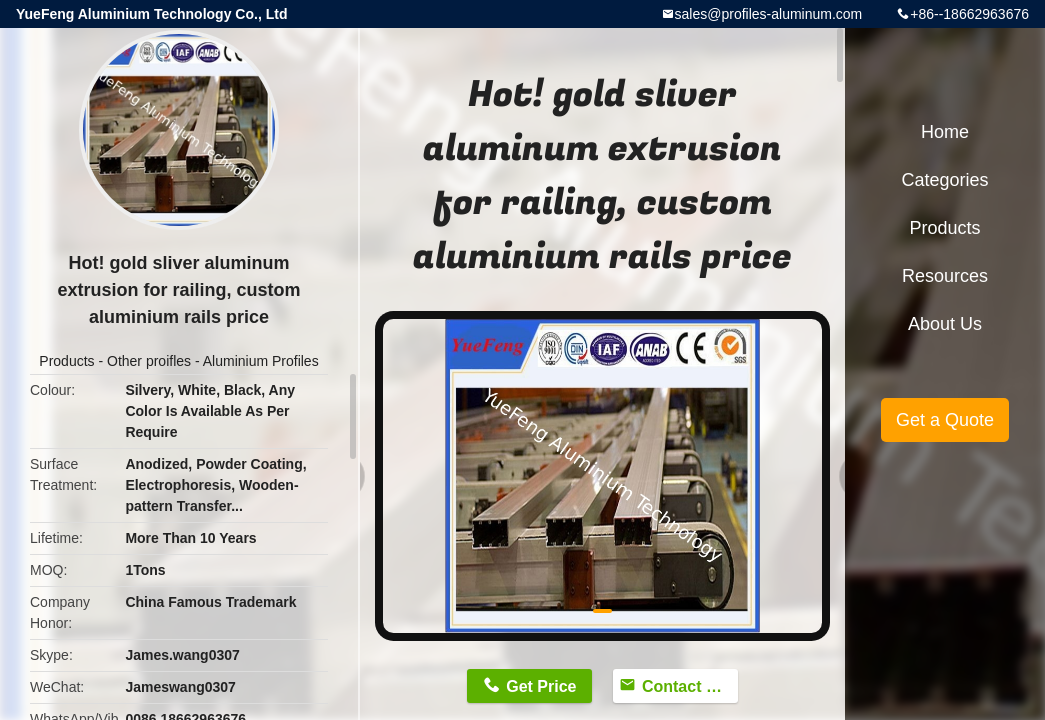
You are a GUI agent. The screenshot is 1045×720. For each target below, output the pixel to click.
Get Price (541, 686)
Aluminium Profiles (261, 361)
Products (66, 361)
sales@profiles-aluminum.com (769, 14)
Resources (945, 276)
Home (945, 132)
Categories (944, 180)
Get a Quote (945, 420)
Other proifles (149, 361)
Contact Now (690, 686)
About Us (945, 324)
